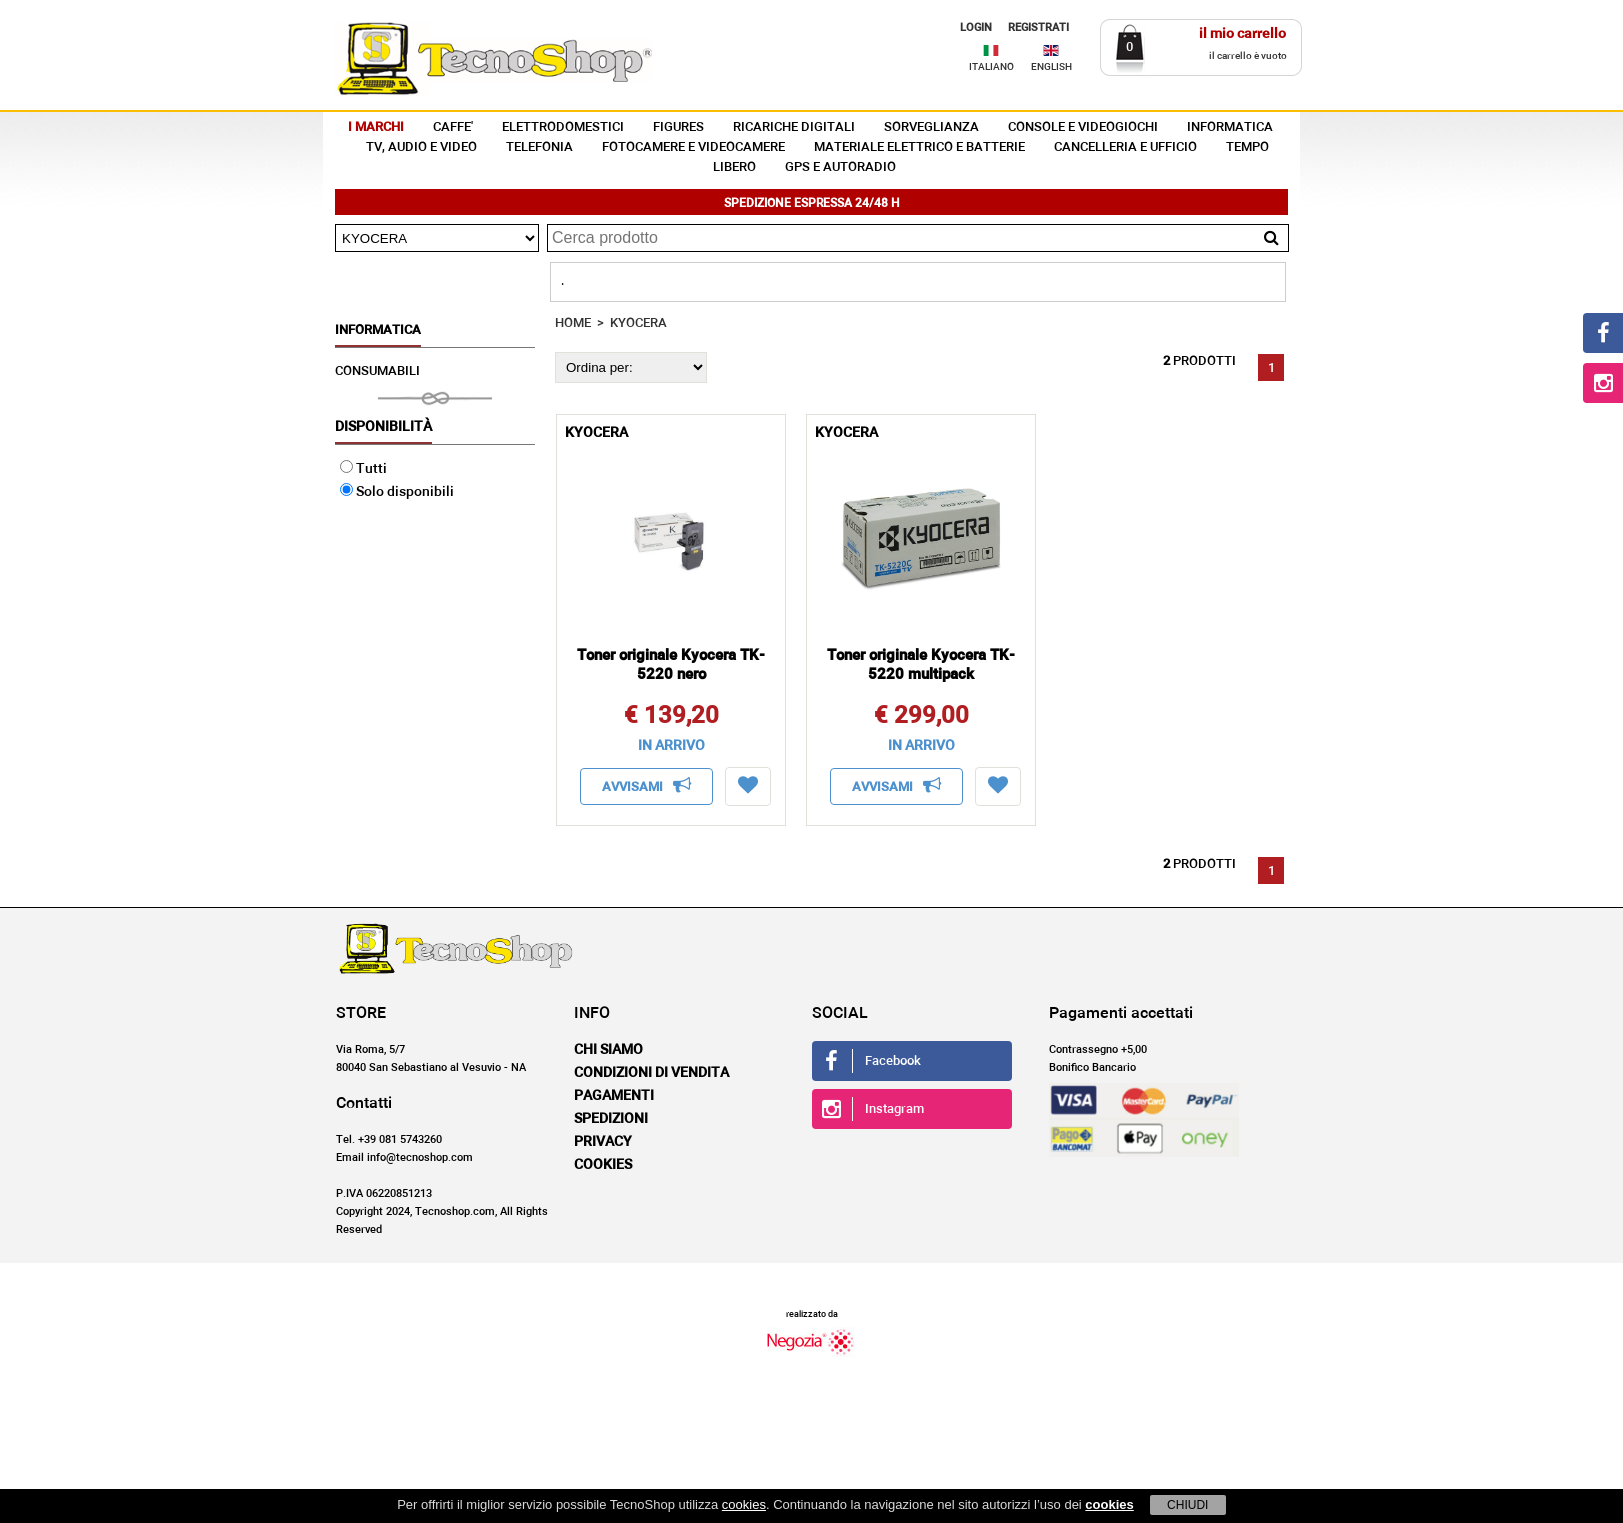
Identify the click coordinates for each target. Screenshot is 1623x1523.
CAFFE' (453, 127)
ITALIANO (991, 67)
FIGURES (678, 127)
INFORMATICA (1230, 127)
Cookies (603, 1165)
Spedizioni (611, 1119)
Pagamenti (614, 1096)
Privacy (603, 1142)
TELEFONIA (539, 147)
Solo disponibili (397, 492)
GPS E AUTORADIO (840, 167)
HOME (573, 323)
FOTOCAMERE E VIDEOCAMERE (693, 147)
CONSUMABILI (377, 371)
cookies (744, 1504)
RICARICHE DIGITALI (794, 127)
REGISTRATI (1038, 27)
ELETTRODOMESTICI (563, 127)
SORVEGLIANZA (931, 127)
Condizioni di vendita (651, 1073)
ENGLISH (1051, 67)
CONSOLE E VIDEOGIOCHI (1083, 127)
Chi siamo (608, 1050)
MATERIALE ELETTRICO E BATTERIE (919, 147)
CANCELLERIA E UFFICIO (1125, 147)
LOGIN (976, 27)
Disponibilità (383, 427)
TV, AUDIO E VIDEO (421, 147)
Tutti (363, 469)
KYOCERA (638, 323)
